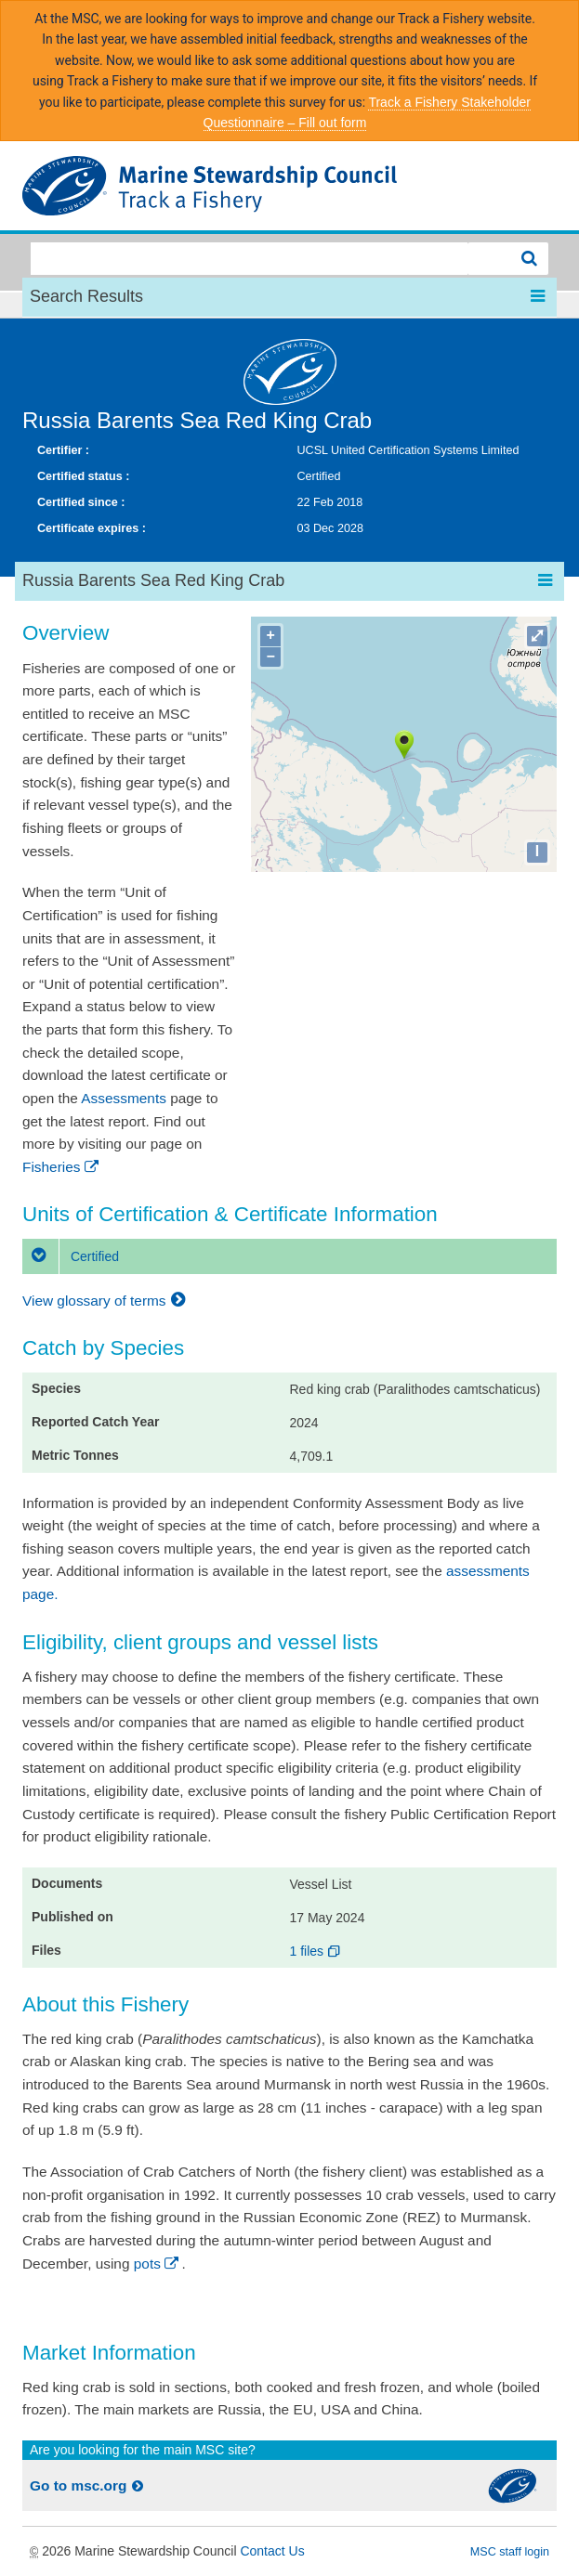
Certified (70, 1256)
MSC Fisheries (289, 185)
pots (158, 2263)
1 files (316, 1951)
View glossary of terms (106, 1300)
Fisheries (61, 1167)
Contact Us (272, 2550)
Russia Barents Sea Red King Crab (197, 420)
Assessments (123, 1098)
